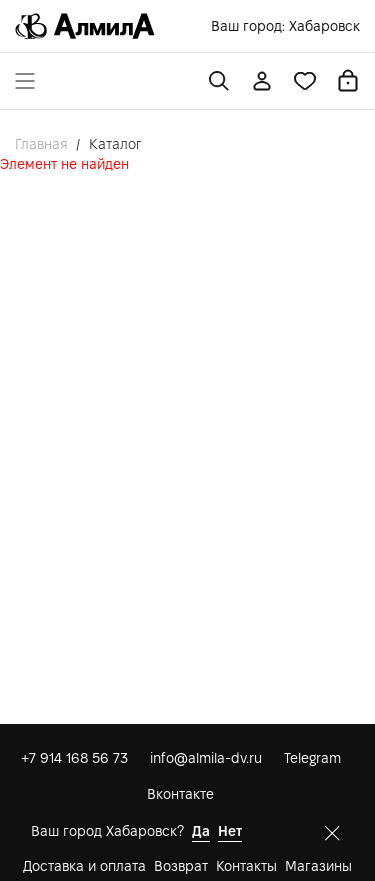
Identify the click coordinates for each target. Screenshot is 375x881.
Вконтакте (180, 794)
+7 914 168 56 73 (74, 758)
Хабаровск (324, 26)
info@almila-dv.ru (206, 758)
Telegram (312, 758)
